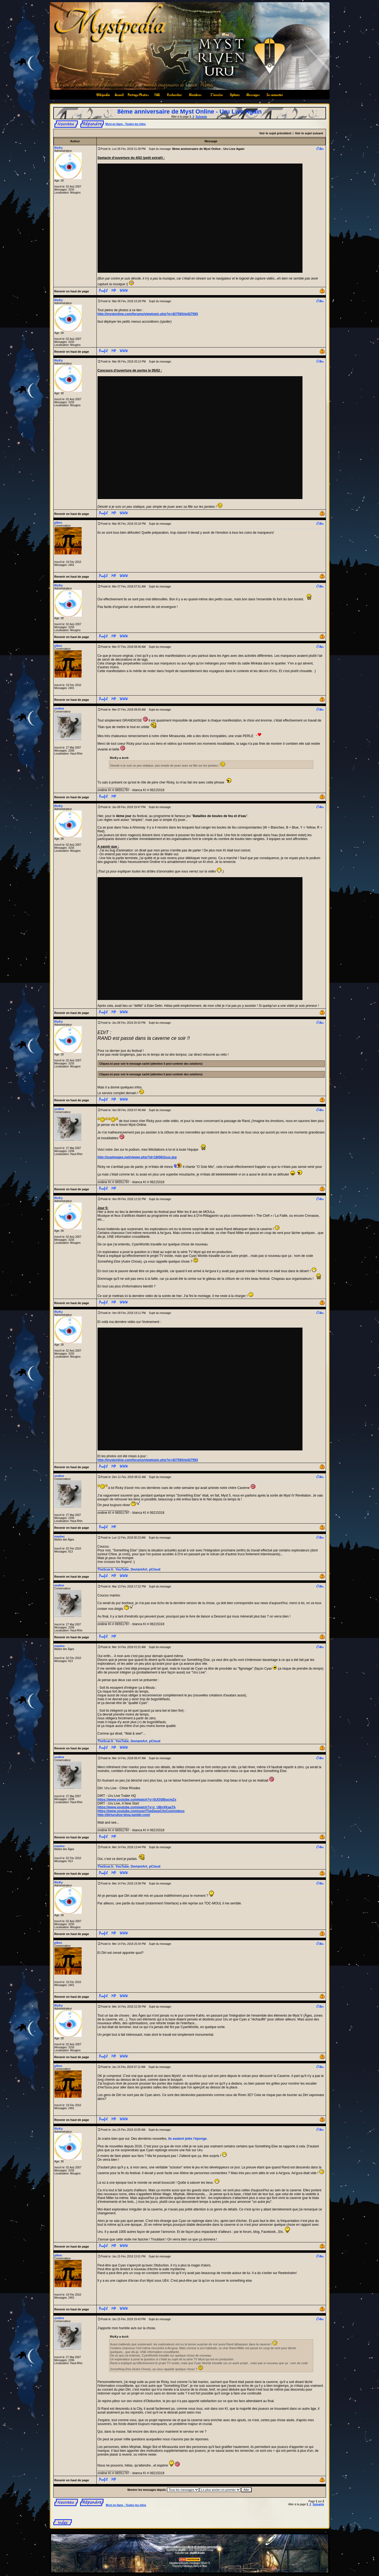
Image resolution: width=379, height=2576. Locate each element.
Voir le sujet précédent (275, 133)
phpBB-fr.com (197, 2552)
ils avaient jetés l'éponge (187, 2139)
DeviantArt (139, 1569)
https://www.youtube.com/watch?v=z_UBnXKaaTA (137, 1807)
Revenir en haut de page (71, 291)
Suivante (201, 116)
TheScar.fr (106, 1569)
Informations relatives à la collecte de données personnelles (189, 2546)
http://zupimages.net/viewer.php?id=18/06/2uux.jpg (137, 1157)
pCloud (154, 1569)
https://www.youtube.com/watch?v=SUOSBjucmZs (137, 1800)
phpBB (182, 2549)
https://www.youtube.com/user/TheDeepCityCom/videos (141, 1811)
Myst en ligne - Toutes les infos (125, 124)
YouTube (122, 1569)
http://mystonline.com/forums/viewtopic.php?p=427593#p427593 (148, 314)
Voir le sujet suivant (309, 133)
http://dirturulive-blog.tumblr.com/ (124, 1815)
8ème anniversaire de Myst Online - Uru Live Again (189, 111)
